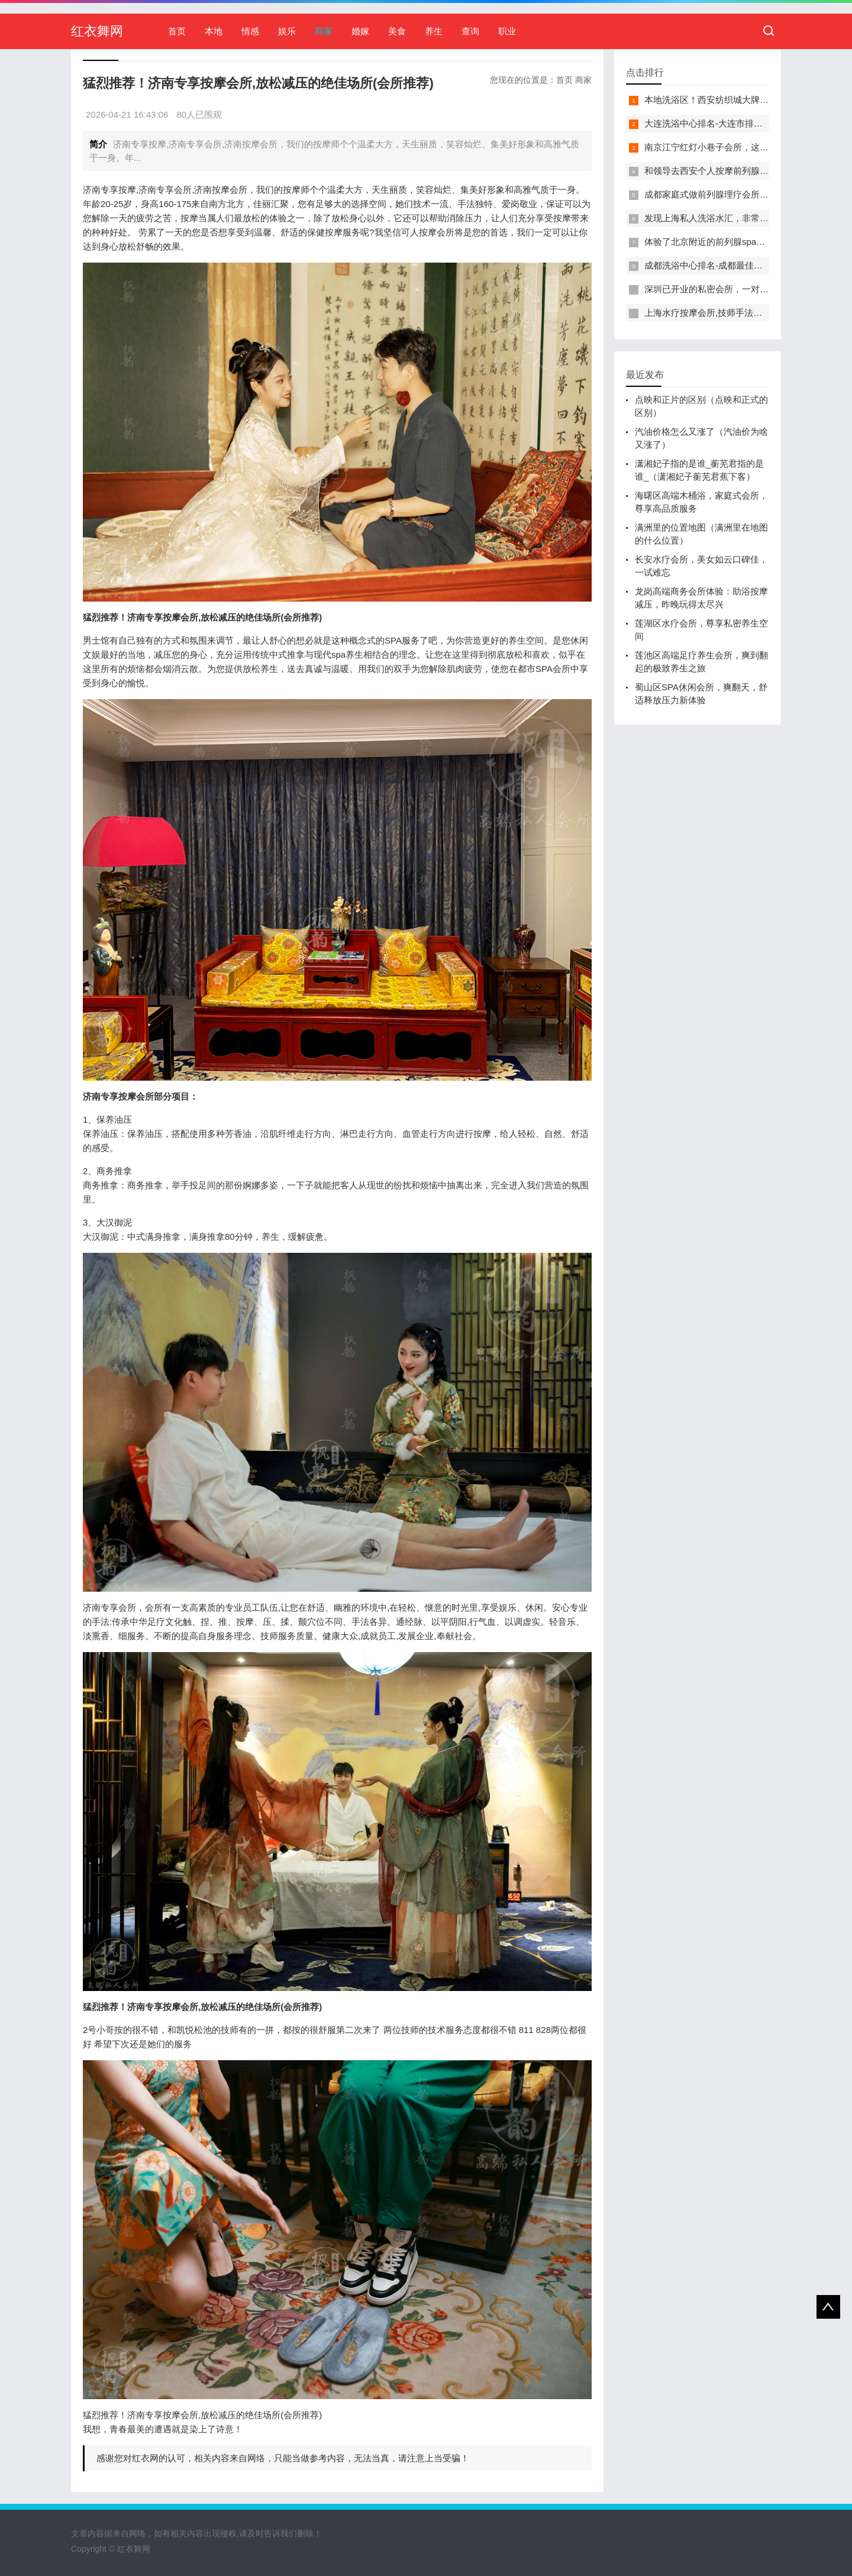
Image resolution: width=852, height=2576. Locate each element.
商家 (324, 31)
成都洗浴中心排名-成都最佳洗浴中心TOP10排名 (739, 265)
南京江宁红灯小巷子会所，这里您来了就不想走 (737, 147)
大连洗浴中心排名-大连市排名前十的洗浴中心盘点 (743, 123)
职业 (507, 31)
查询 (470, 31)
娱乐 (287, 31)
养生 (434, 31)
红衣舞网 (97, 31)
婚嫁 (360, 31)
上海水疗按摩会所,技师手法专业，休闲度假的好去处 (747, 313)
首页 (177, 31)
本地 (213, 31)
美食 (397, 31)
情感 (250, 31)
